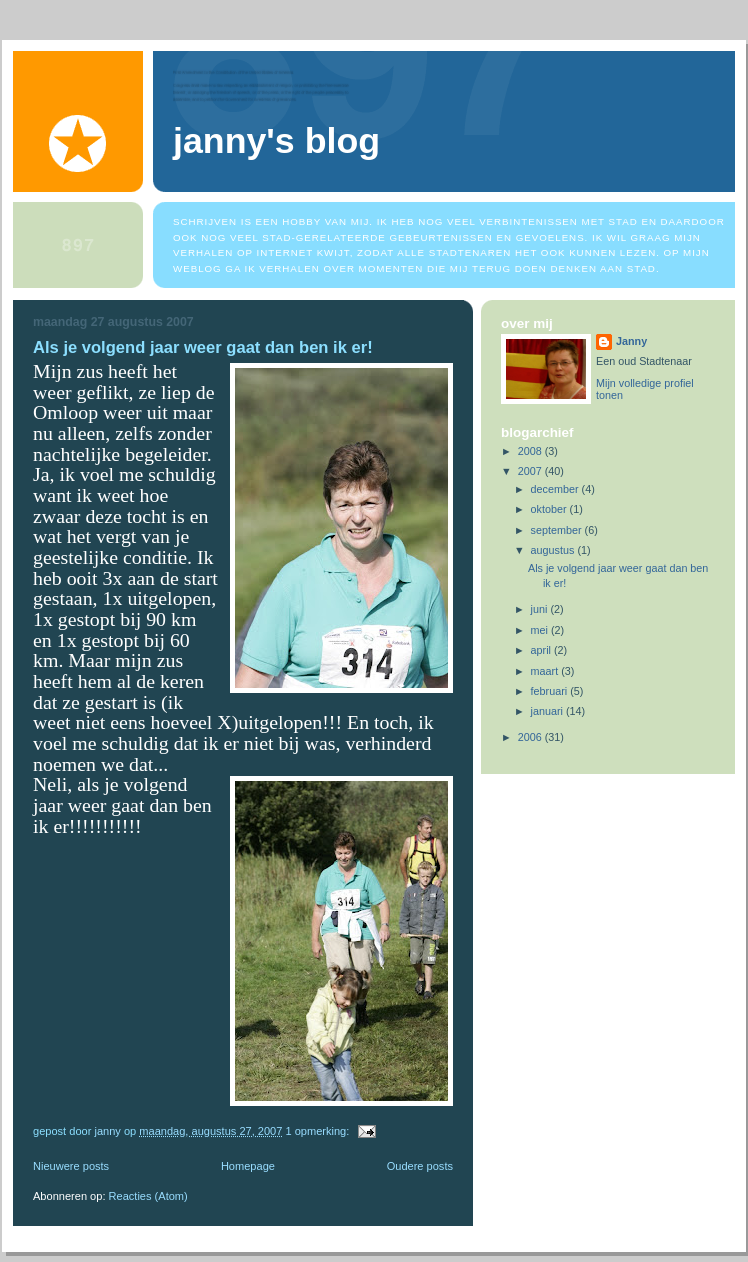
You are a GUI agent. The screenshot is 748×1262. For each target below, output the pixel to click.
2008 (531, 451)
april (542, 650)
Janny (631, 341)
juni (541, 609)
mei (541, 630)
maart (546, 671)
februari (551, 691)
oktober (550, 509)
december (556, 489)
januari (548, 711)
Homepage (248, 1166)
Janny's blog (276, 141)
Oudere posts (420, 1166)
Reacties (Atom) (148, 1196)
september (558, 530)
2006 (531, 737)
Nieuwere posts (71, 1166)
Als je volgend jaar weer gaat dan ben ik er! (203, 347)
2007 (531, 471)
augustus (554, 550)
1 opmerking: (318, 1131)
